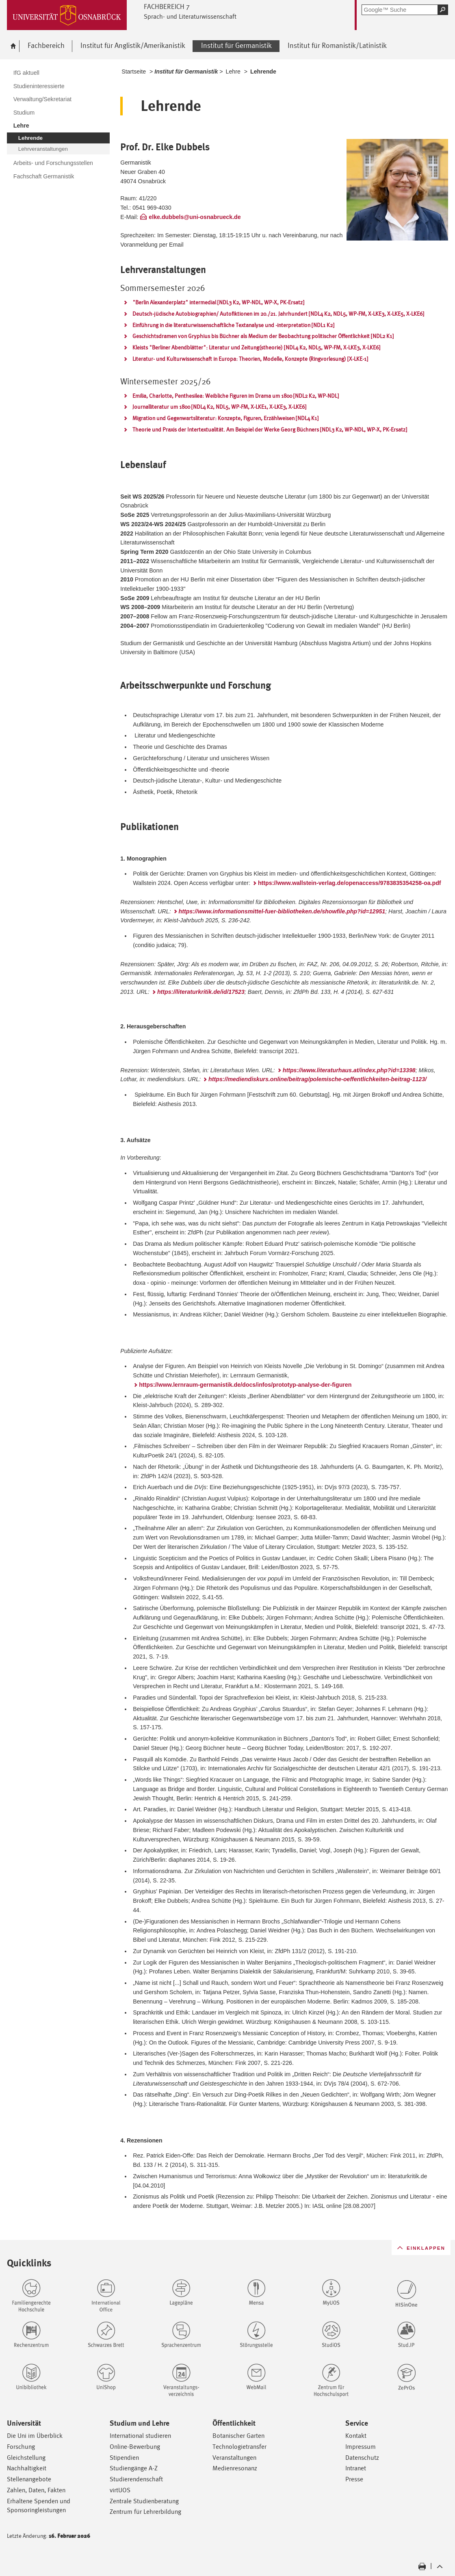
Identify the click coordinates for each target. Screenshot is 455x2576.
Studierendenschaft (136, 2479)
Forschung (21, 2446)
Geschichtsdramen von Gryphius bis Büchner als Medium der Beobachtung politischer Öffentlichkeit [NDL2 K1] (263, 336)
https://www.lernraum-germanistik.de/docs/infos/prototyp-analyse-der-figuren (245, 1384)
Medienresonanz (234, 2468)
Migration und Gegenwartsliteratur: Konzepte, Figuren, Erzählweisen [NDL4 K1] (225, 418)
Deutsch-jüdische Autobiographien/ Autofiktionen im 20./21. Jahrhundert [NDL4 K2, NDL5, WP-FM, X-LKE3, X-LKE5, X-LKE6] (278, 313)
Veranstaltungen (234, 2457)
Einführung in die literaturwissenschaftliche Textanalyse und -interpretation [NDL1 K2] (233, 325)
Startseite (133, 71)
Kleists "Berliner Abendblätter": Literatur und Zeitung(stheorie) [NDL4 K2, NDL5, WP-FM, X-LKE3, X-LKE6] (256, 347)
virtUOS (120, 2490)
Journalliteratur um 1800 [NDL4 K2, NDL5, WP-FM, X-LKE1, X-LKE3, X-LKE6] (219, 406)
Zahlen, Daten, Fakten (36, 2490)
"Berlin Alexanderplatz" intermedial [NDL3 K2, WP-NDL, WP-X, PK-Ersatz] (218, 302)
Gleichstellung (26, 2457)
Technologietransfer (239, 2446)
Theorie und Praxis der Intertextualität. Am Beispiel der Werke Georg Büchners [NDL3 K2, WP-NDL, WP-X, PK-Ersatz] (269, 429)
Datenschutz (362, 2457)
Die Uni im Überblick (35, 2435)
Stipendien (124, 2457)
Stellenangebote (29, 2479)
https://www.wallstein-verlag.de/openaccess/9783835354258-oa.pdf (349, 883)
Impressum (360, 2446)
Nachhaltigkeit (26, 2468)
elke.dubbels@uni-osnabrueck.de (194, 217)
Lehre (233, 71)
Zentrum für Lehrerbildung (145, 2511)
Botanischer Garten (238, 2435)
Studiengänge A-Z (134, 2468)
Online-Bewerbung (135, 2446)
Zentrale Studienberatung (144, 2501)
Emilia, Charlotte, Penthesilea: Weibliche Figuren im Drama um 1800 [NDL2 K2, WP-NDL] (235, 395)
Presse (354, 2479)
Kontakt (355, 2435)
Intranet (355, 2468)
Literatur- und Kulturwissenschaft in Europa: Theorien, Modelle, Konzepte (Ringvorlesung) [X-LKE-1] (250, 359)
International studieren (140, 2435)
